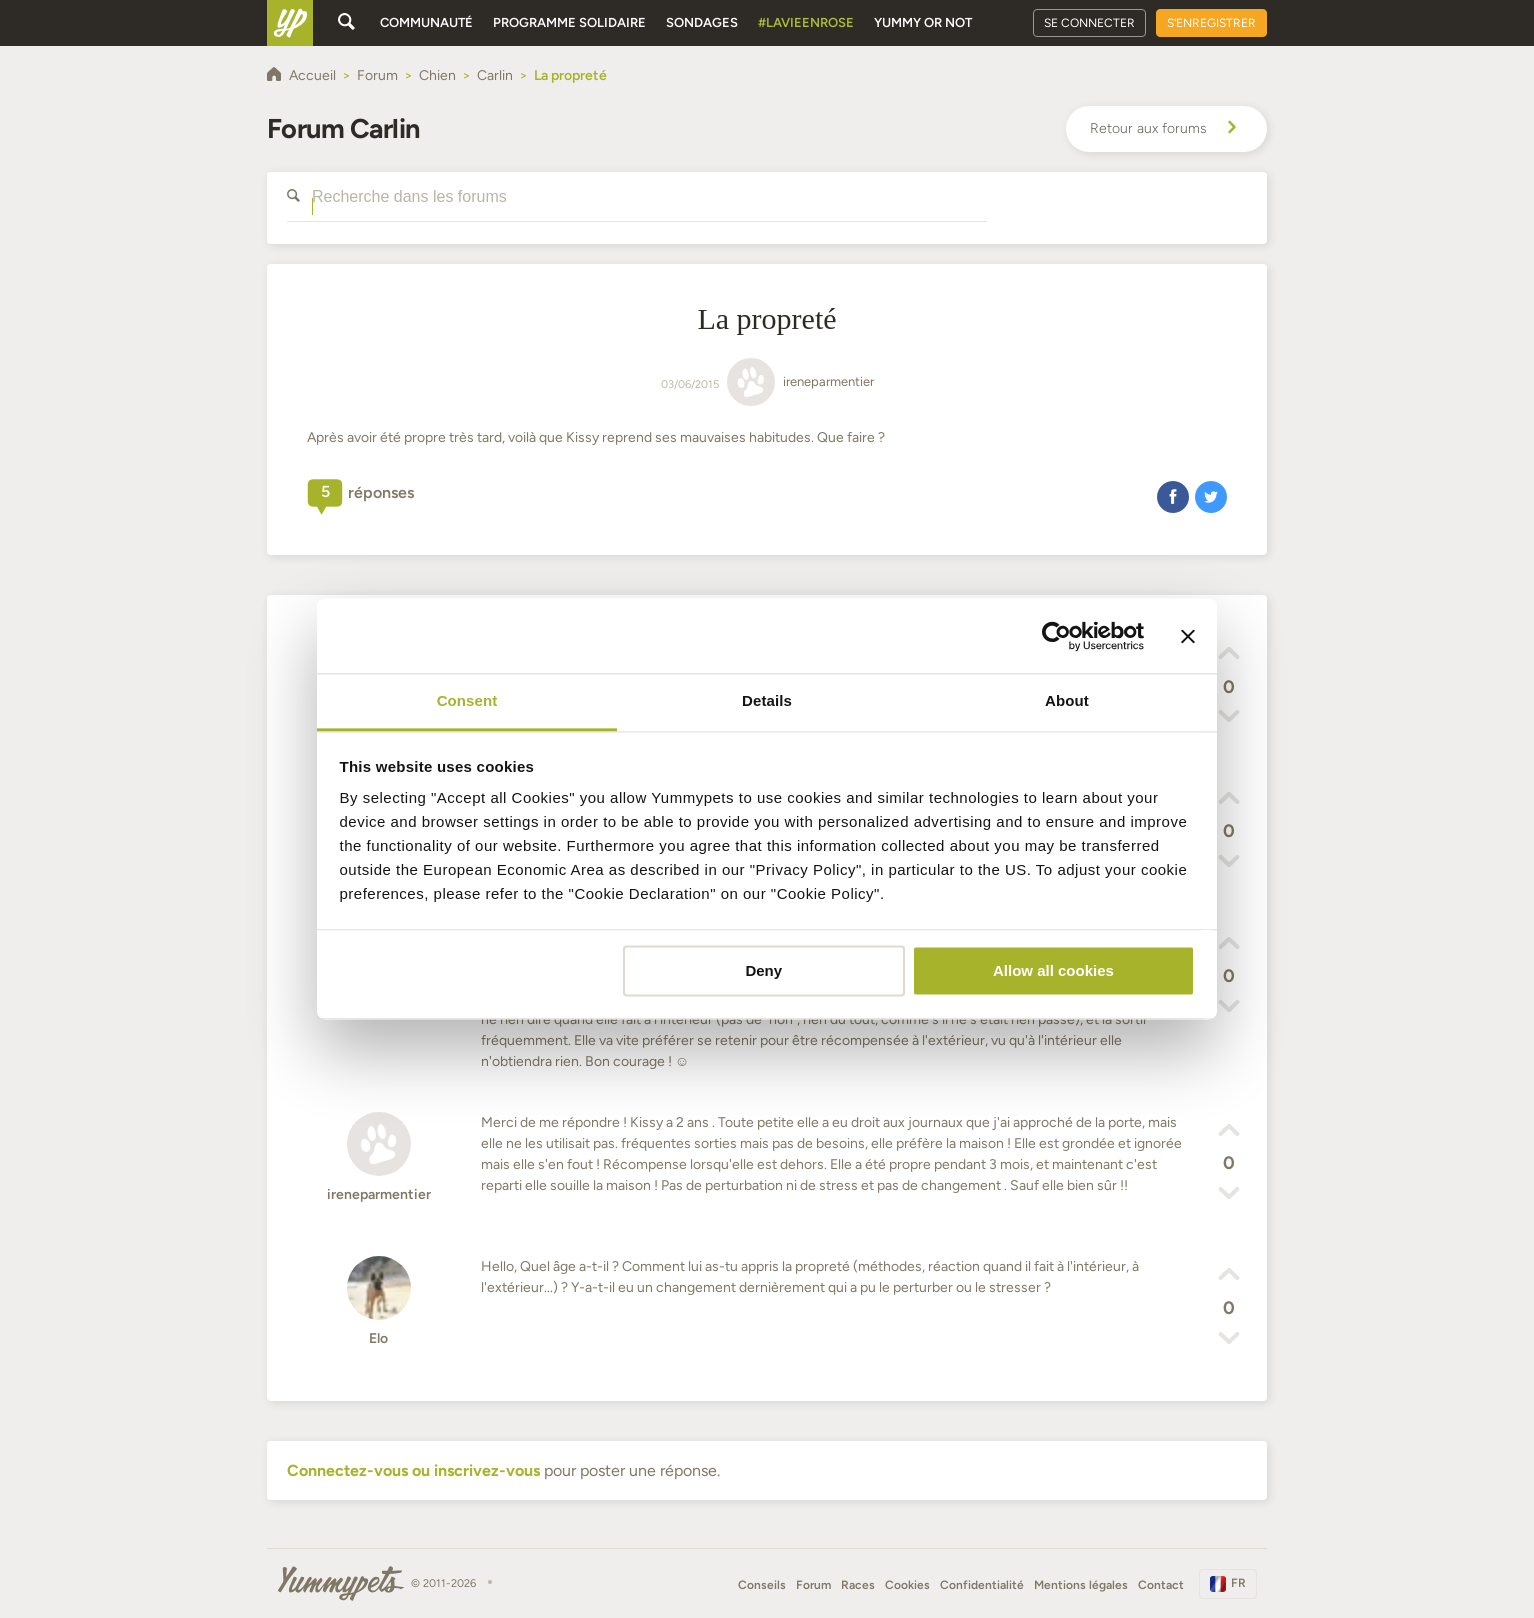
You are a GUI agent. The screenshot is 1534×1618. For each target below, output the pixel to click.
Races (858, 1585)
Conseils (762, 1585)
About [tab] (1067, 700)
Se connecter (1089, 23)
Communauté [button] (426, 22)
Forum (813, 1585)
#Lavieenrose (806, 22)
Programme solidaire (569, 22)
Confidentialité (982, 1585)
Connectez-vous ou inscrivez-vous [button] (413, 1470)
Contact (1161, 1585)
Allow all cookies (1053, 970)
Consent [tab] (467, 700)
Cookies (907, 1585)
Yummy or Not (923, 22)
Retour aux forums (1166, 129)
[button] (1173, 496)
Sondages (702, 22)
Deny (763, 970)
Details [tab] (767, 700)
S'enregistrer (1211, 23)
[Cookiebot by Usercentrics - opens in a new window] (1056, 636)
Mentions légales (1081, 1585)
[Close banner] (1188, 636)
